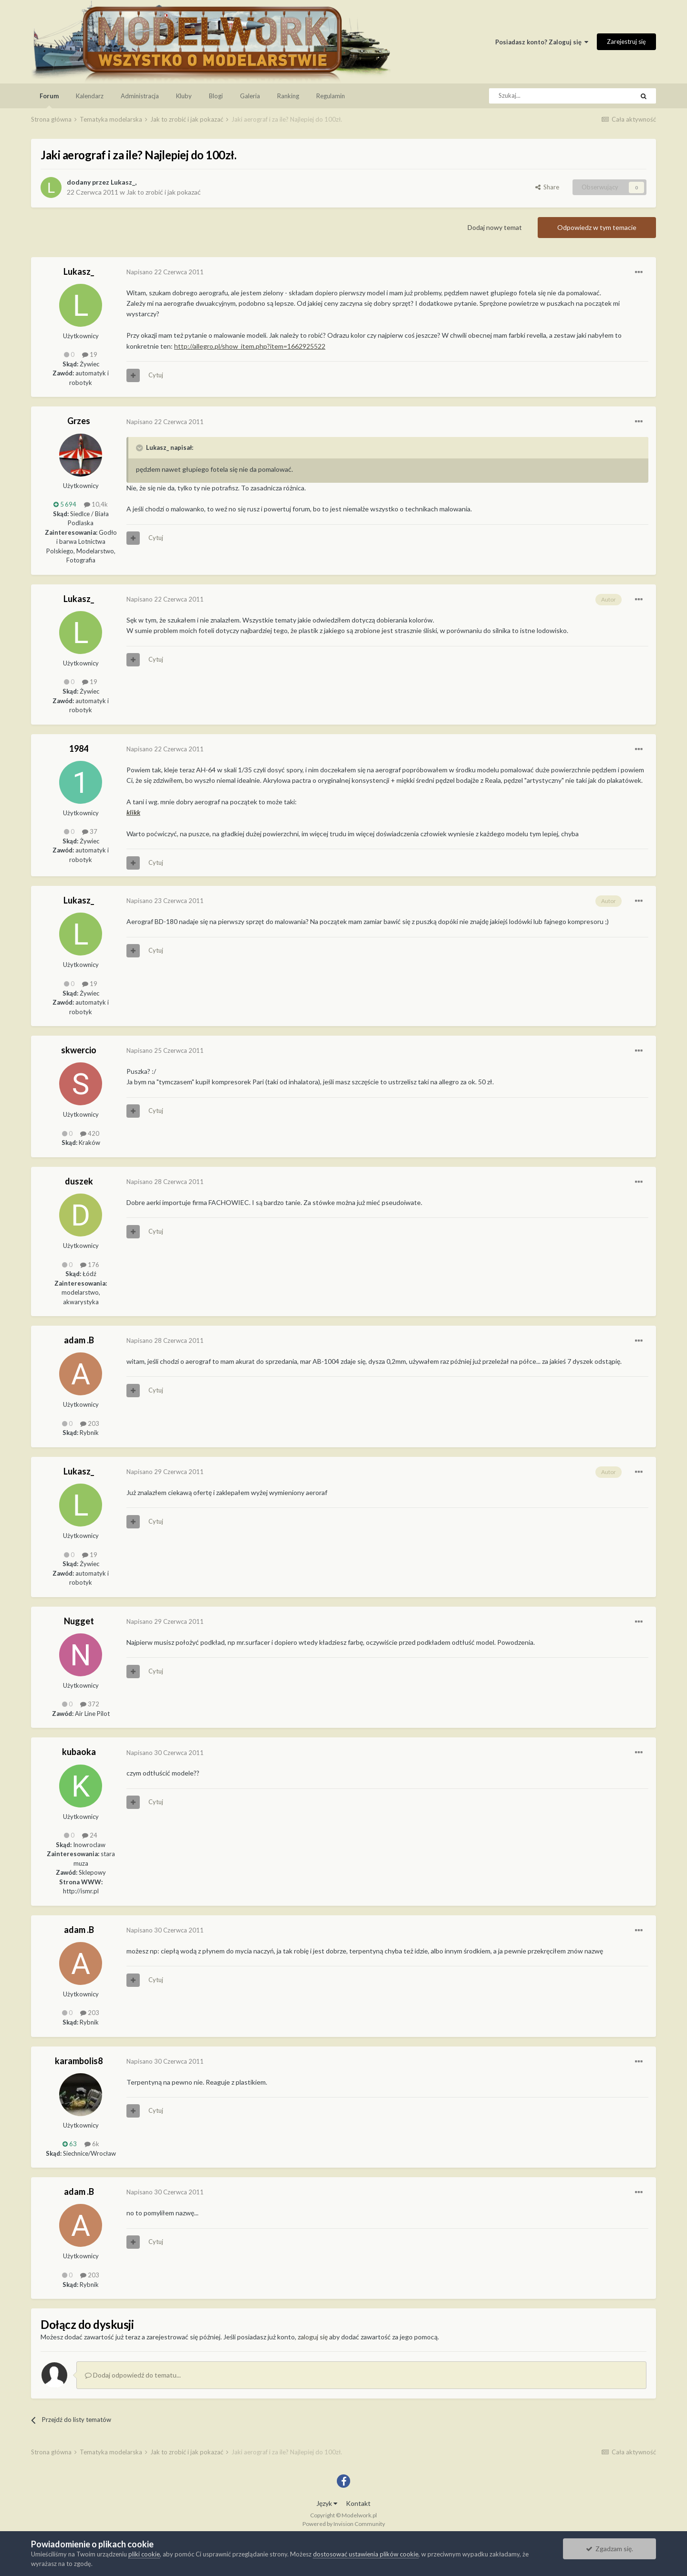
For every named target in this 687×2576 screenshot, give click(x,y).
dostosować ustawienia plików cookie (365, 2554)
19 (89, 354)
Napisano (165, 272)
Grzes (78, 420)
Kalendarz (90, 96)
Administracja (140, 96)
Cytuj (155, 375)
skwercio (78, 1050)
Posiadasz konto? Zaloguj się (541, 42)
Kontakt (358, 2503)
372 (89, 1704)
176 (89, 1264)
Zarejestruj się (626, 41)
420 (89, 1133)
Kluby (184, 96)
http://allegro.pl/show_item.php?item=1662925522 (249, 346)
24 (89, 1835)
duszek (79, 1181)
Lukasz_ (123, 182)
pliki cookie (144, 2554)
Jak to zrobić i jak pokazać (163, 192)
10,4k (96, 504)
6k (91, 2144)
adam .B (79, 1340)
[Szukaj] (540, 96)
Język (326, 2503)
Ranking (288, 96)
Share (547, 187)
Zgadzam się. (609, 2549)
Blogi (216, 96)
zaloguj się (313, 2337)
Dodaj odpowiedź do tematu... (133, 2375)
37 (89, 831)
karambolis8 (79, 2061)
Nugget (79, 1621)
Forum (49, 100)
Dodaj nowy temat (495, 227)
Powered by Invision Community (343, 2523)
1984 (78, 748)
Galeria (250, 96)
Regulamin (330, 96)
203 (89, 1423)
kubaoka (79, 1751)
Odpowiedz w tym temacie (596, 227)
